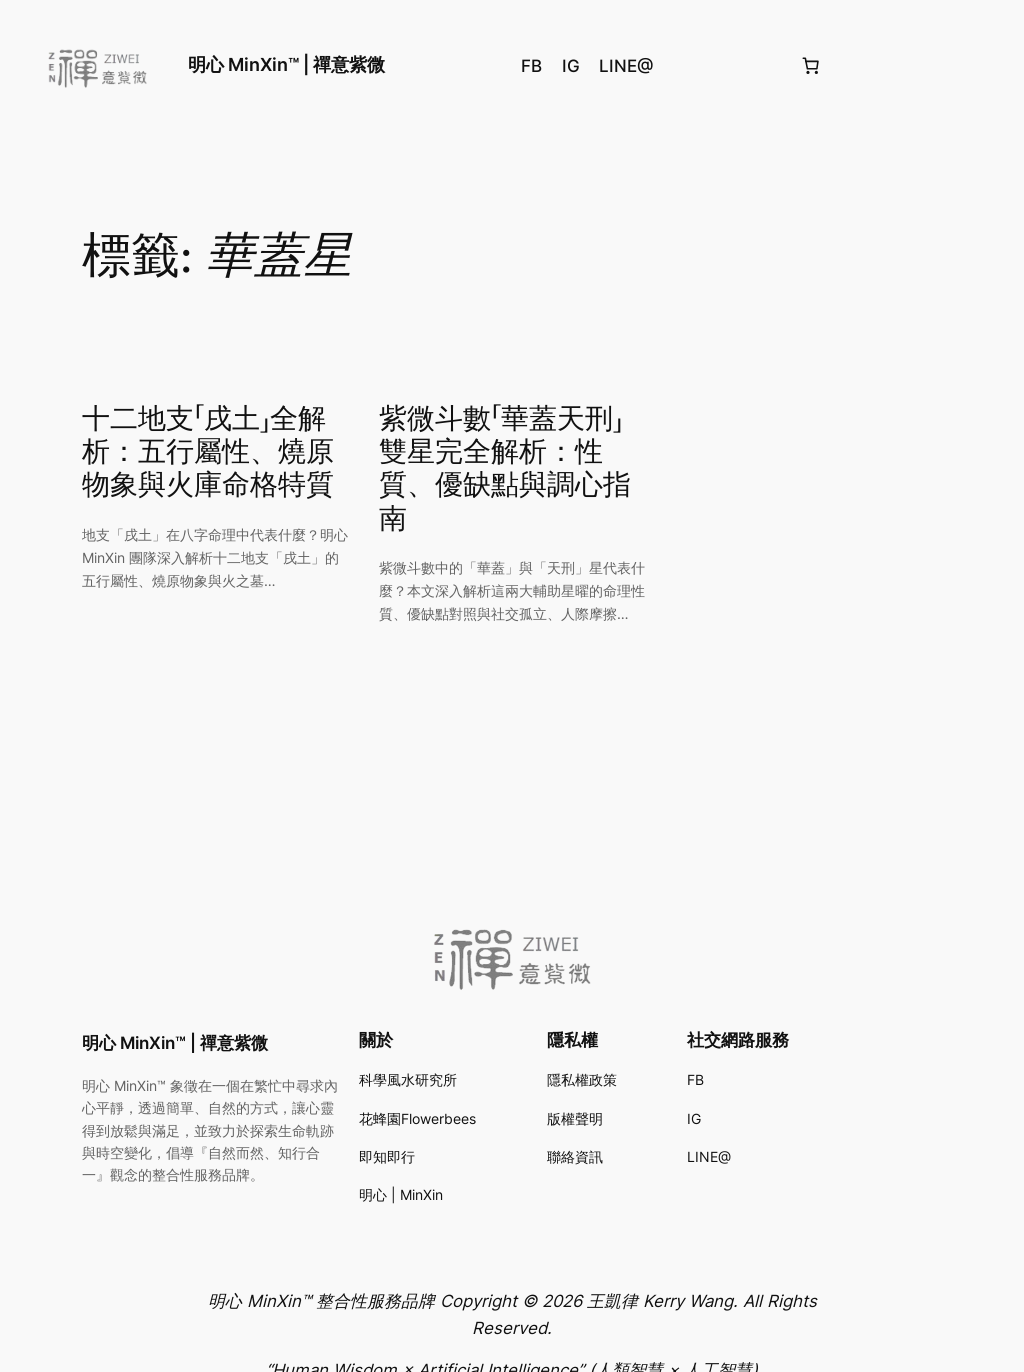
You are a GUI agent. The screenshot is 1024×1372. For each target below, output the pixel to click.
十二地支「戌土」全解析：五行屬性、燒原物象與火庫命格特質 (208, 452)
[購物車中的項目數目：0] (810, 66)
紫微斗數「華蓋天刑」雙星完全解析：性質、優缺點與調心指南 (505, 469)
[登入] (984, 65)
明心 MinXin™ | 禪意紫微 (286, 64)
